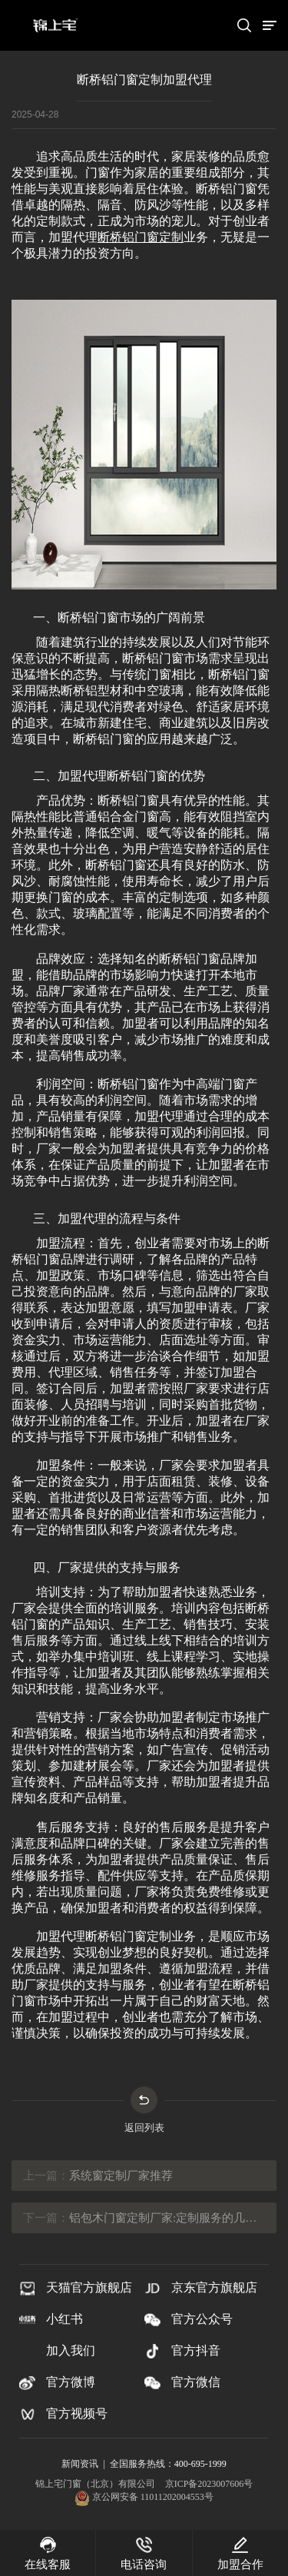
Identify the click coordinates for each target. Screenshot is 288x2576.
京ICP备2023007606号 (209, 2483)
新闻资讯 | (85, 2463)
